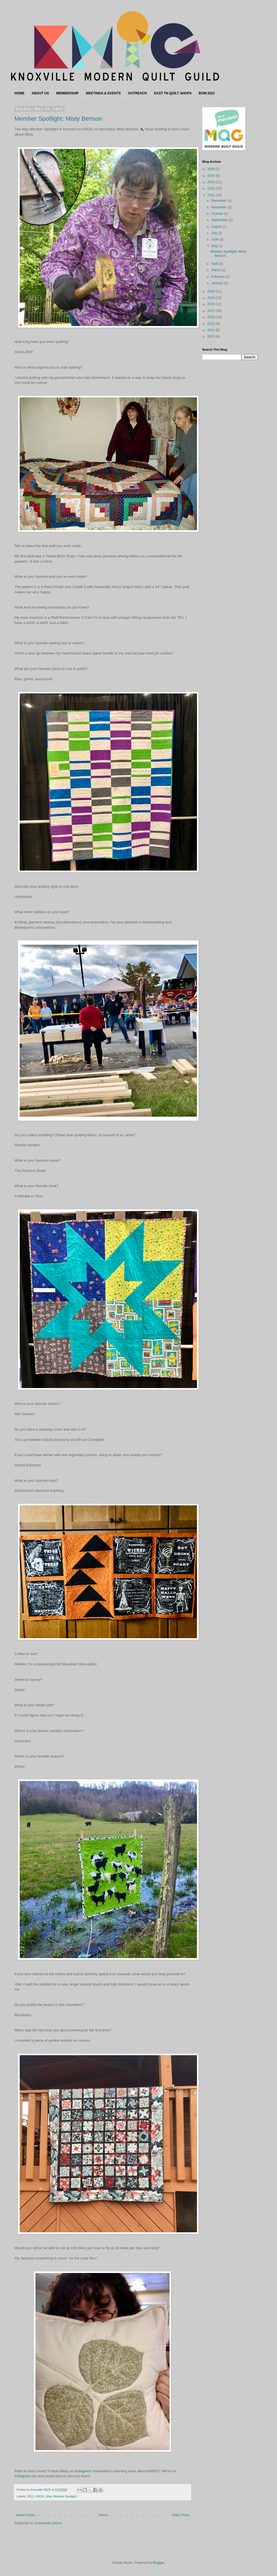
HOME (19, 93)
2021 (30, 2496)
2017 (211, 311)
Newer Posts (25, 2515)
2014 (211, 330)
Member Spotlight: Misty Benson (58, 118)
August (217, 227)
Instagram (83, 2471)
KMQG (40, 2496)
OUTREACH (137, 93)
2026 (211, 169)
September (220, 220)
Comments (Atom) (48, 2523)
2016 (211, 317)
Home (103, 2515)
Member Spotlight (65, 2496)
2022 (211, 188)
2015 (211, 324)
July (214, 233)
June (215, 239)
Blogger (158, 2563)
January (217, 283)
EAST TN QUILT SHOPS (172, 93)
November (219, 207)
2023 (211, 182)
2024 (211, 176)
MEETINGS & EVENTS (103, 93)
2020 (211, 291)
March (216, 270)
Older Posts (180, 2515)
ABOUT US (40, 93)
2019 (211, 298)
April (215, 264)
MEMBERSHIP (67, 93)
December (219, 201)
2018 (211, 304)
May (49, 2496)
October (217, 214)
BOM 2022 (207, 93)
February (218, 277)
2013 (211, 336)
